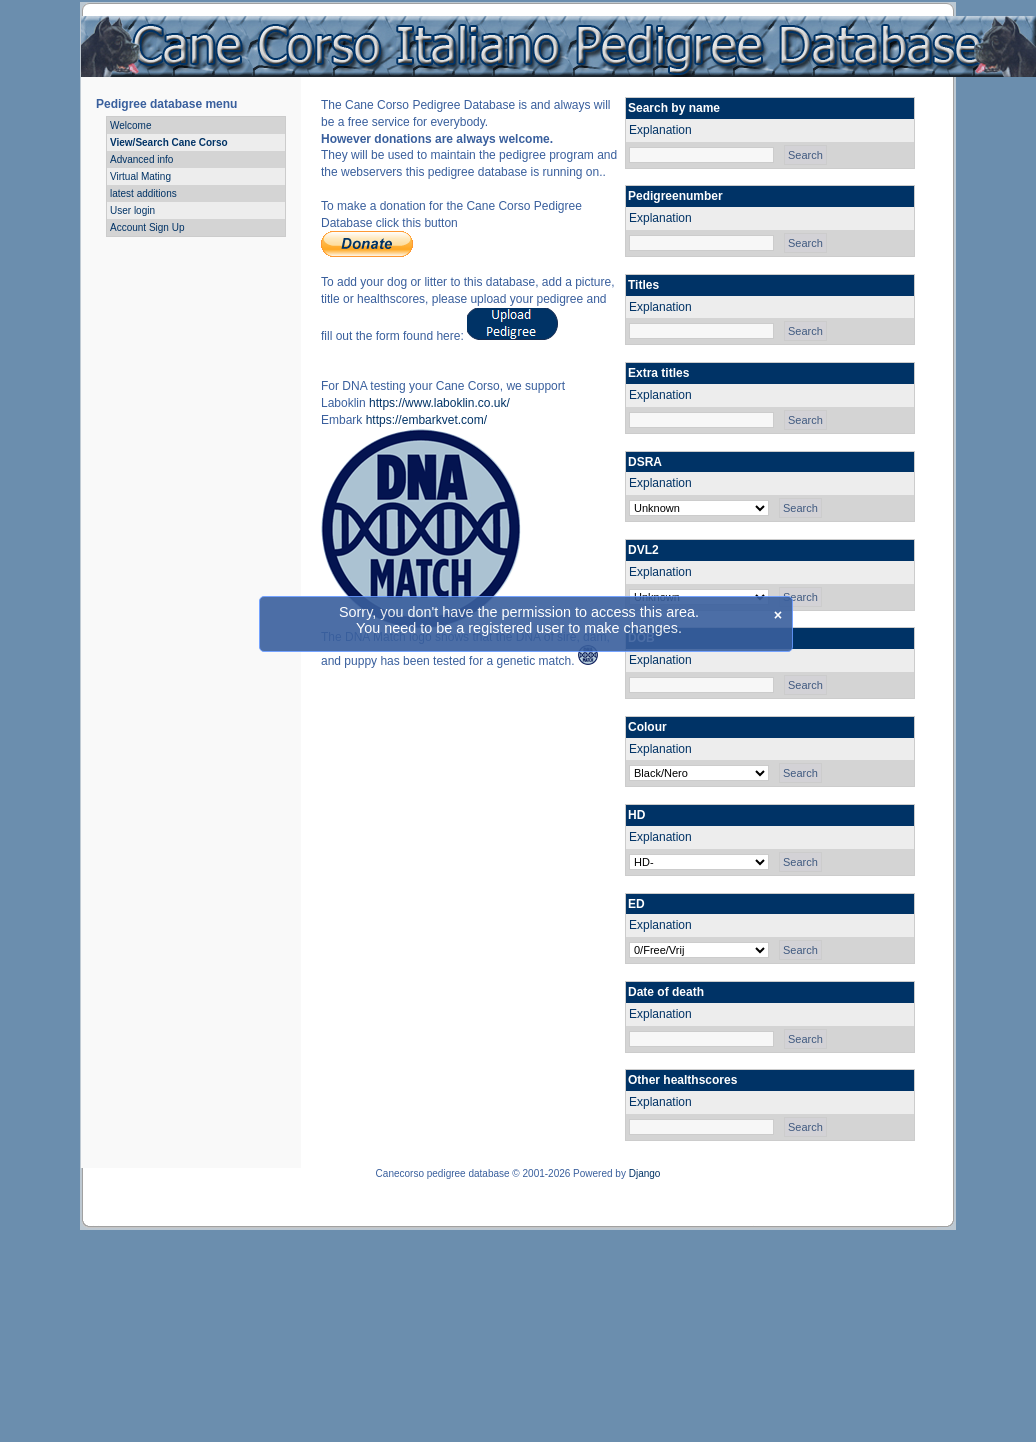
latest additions (143, 193)
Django (645, 1173)
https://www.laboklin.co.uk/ (439, 403)
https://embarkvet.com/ (426, 420)
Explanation (660, 130)
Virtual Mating (140, 176)
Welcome (131, 125)
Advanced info (141, 159)
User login (132, 210)
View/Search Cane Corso (169, 142)
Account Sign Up (147, 227)
